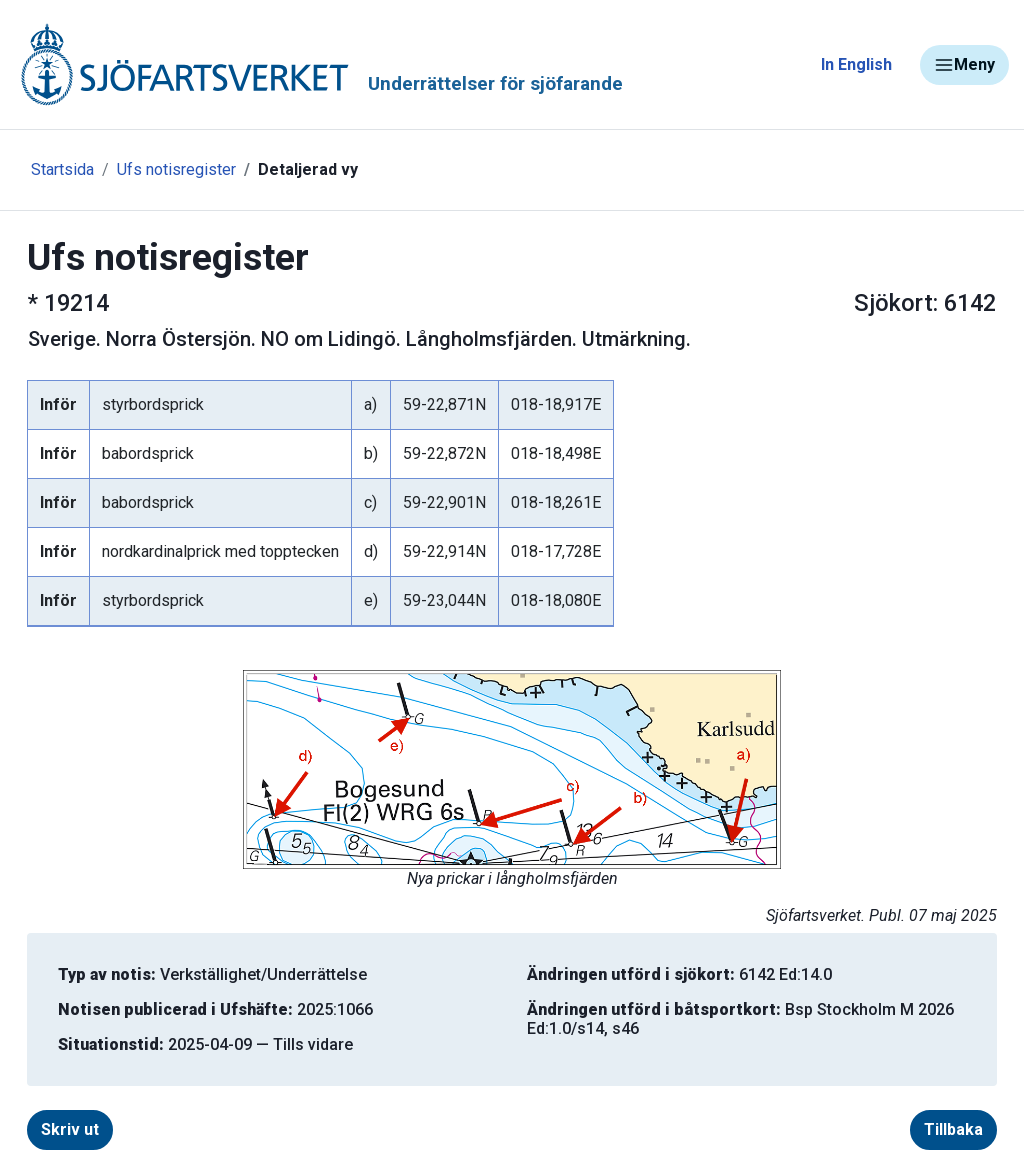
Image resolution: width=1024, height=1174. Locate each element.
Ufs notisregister (176, 169)
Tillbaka (953, 1129)
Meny (964, 65)
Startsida (62, 169)
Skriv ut (70, 1129)
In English (856, 64)
